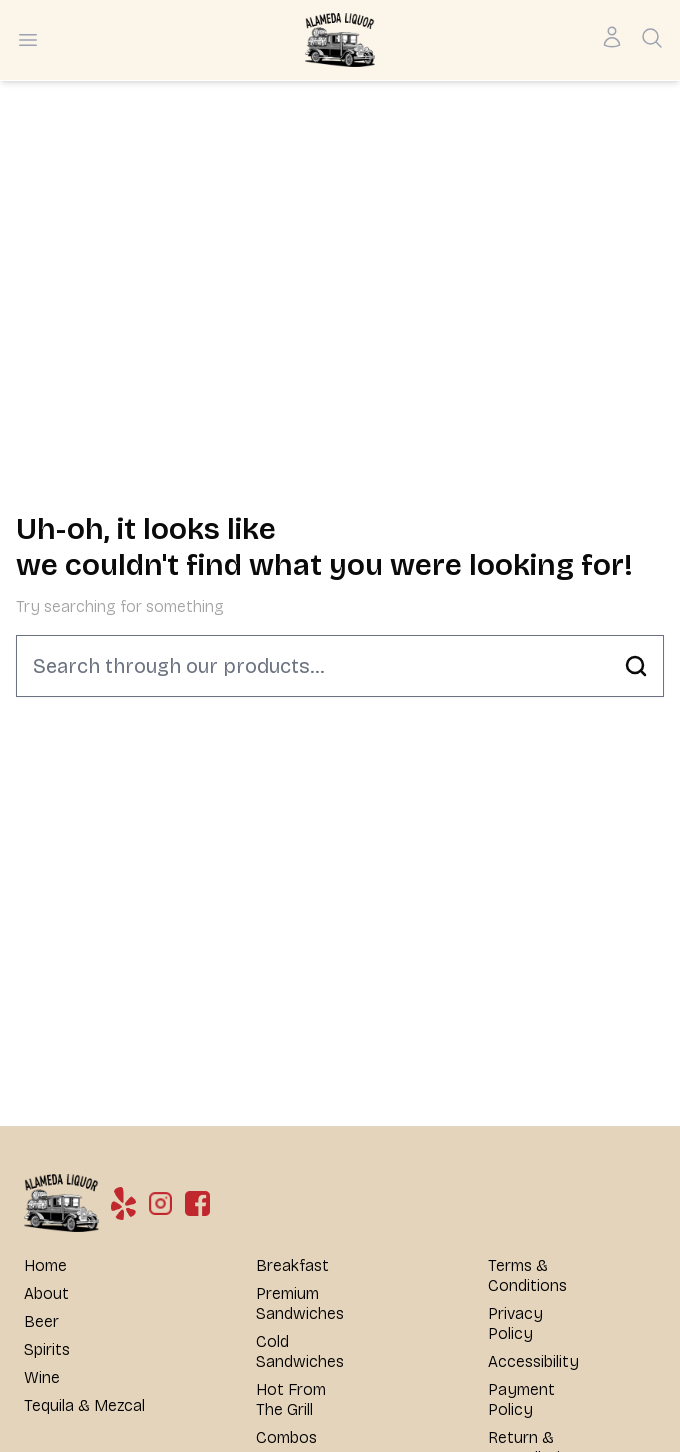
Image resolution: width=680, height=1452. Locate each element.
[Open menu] (28, 40)
